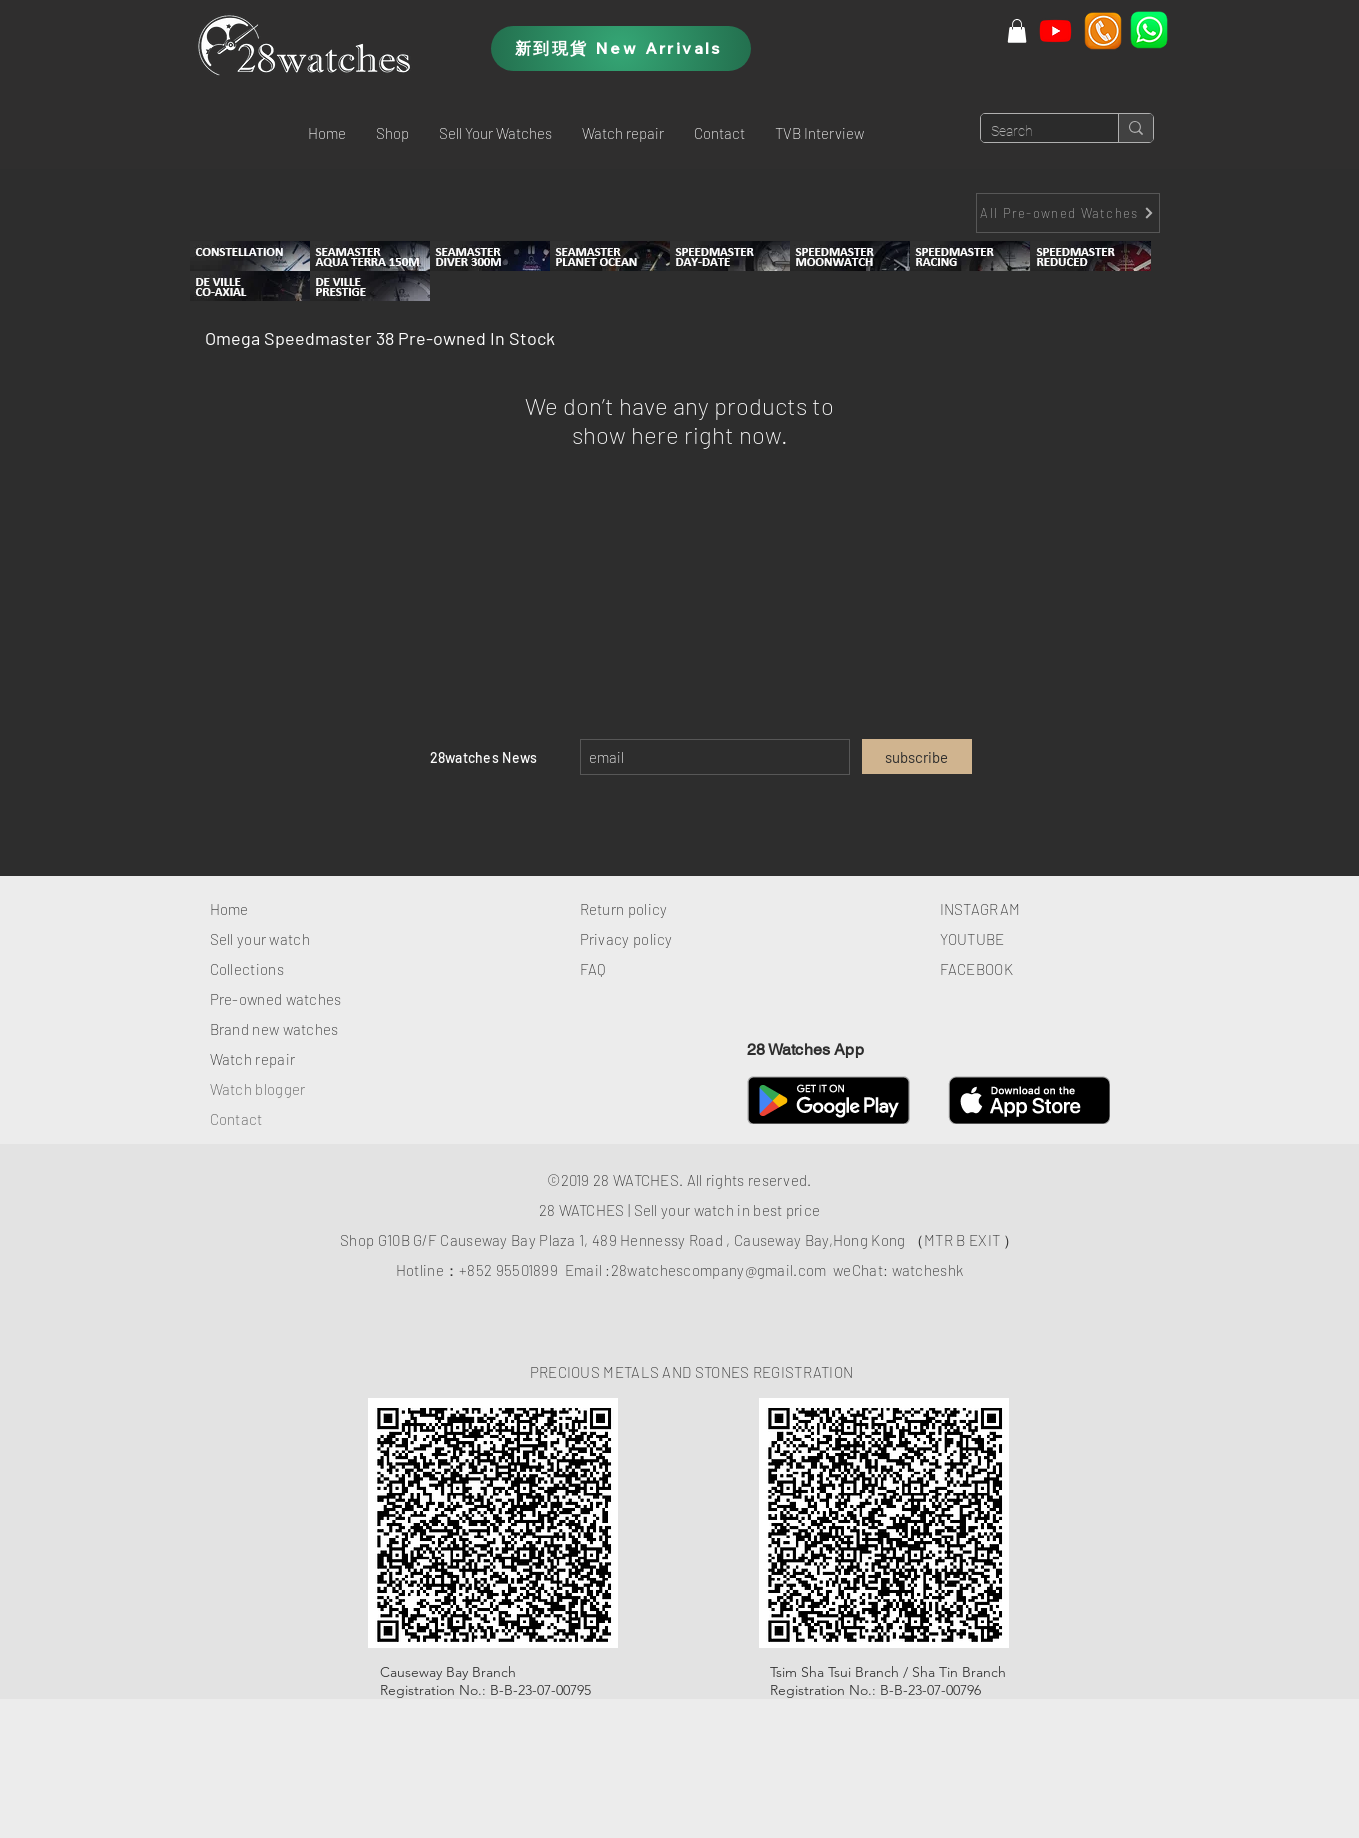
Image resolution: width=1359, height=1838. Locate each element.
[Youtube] (1055, 30)
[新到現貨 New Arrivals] (621, 48)
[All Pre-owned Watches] (1068, 213)
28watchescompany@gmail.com (719, 1270)
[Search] (1033, 132)
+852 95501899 (508, 1270)
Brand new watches (274, 1029)
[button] (392, 133)
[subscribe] (917, 756)
